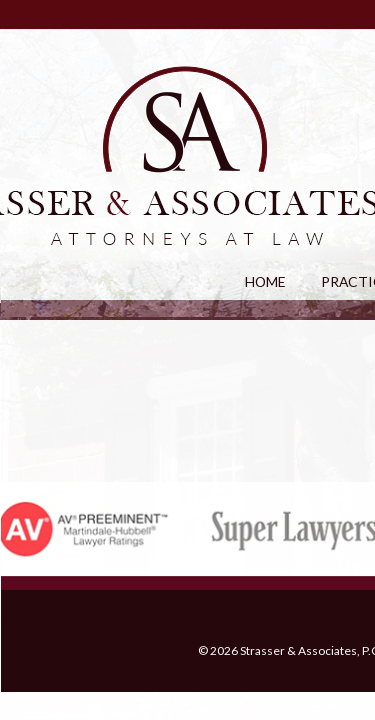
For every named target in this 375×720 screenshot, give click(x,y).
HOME (265, 284)
